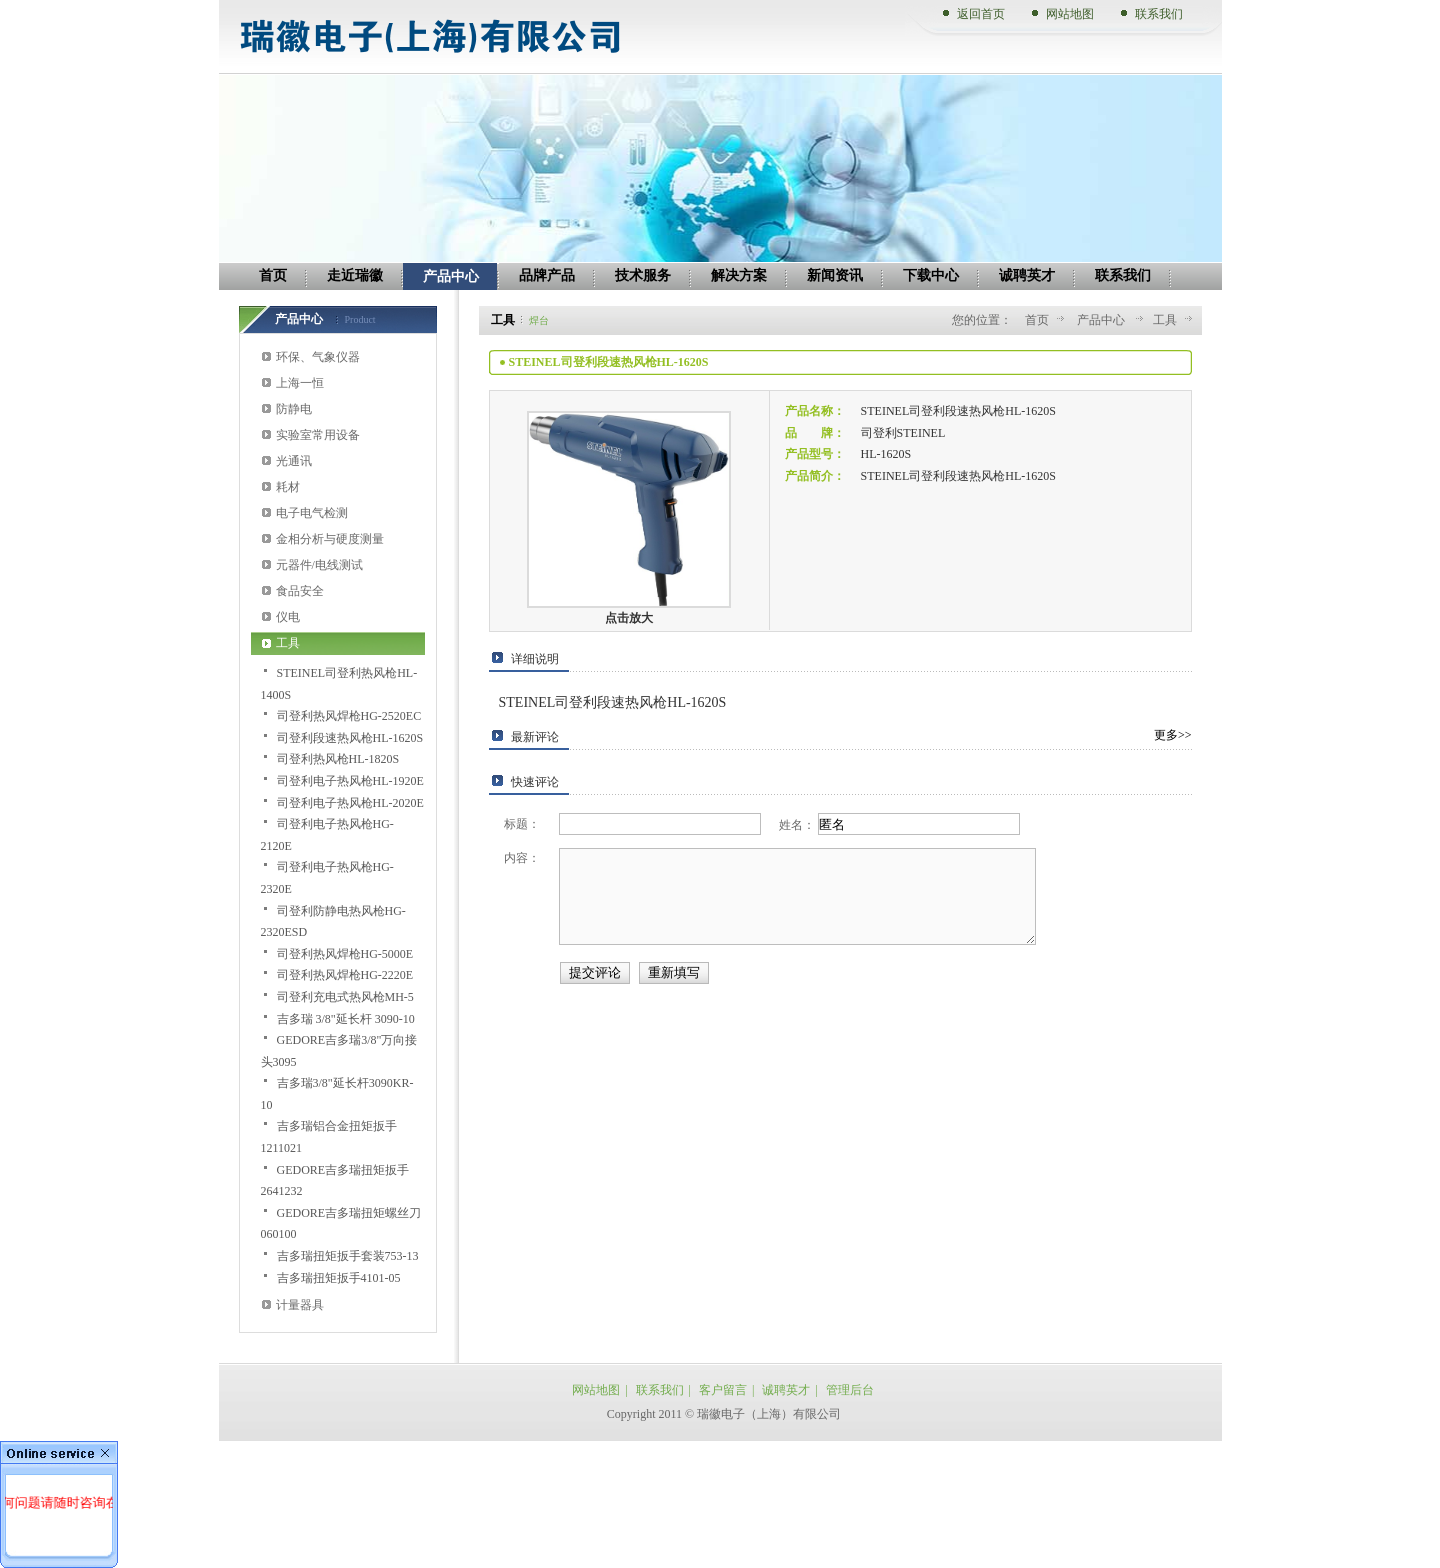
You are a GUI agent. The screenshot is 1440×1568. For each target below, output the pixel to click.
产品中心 (1102, 320)
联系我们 (1159, 14)
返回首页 (981, 14)
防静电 (294, 409)
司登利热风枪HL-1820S (338, 759)
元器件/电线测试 (319, 565)
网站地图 (1070, 14)
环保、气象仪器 (318, 357)
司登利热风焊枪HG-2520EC (349, 716)
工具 (288, 643)
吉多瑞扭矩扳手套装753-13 (348, 1256)
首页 (1037, 320)
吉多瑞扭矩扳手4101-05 (339, 1278)
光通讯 (294, 461)
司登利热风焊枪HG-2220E (345, 975)
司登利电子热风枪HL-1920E (350, 781)
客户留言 (723, 1390)
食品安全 (300, 591)
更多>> (1173, 735)
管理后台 (850, 1390)
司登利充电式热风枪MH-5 (345, 997)
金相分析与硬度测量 (330, 539)
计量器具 (300, 1305)
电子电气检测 (312, 513)
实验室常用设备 (318, 435)
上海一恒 (300, 383)
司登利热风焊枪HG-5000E (345, 954)
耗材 (288, 487)
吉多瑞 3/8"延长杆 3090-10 (346, 1019)
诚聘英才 (786, 1390)
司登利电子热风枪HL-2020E (350, 803)
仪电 (288, 617)
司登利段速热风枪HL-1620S (350, 738)
